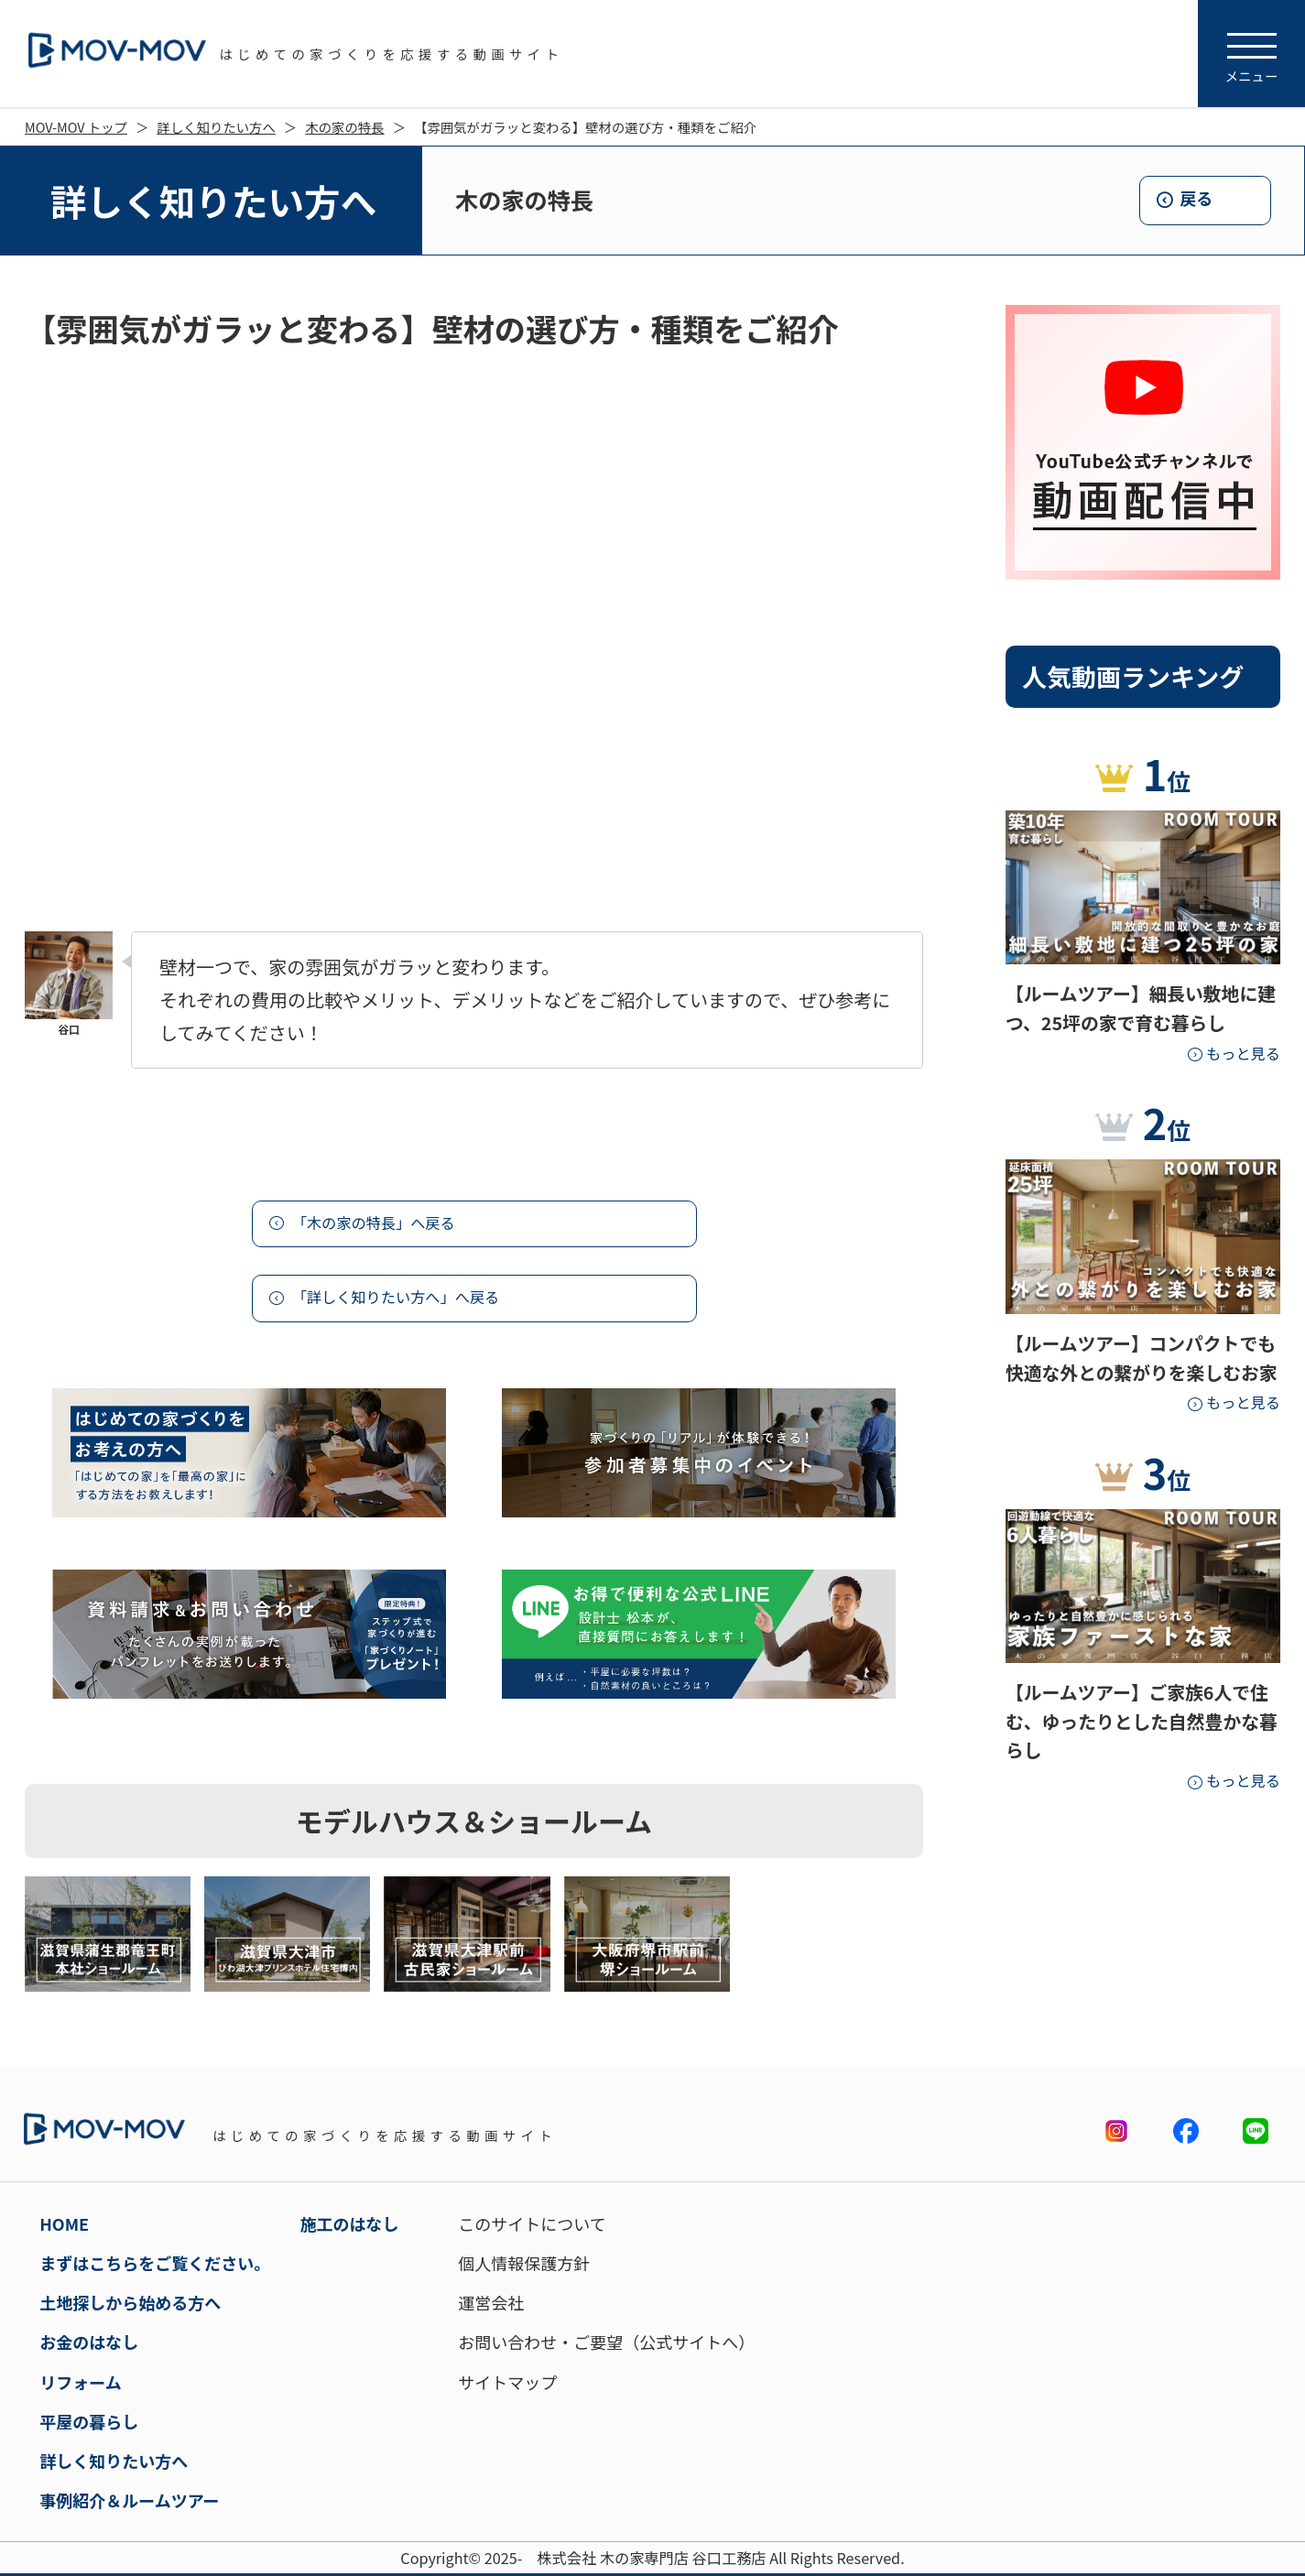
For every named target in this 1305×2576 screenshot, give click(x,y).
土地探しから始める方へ (130, 2302)
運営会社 (491, 2302)
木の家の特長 (344, 126)
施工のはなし (349, 2223)
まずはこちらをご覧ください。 (154, 2263)
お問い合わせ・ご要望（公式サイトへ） (606, 2341)
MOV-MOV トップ (76, 126)
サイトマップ (507, 2382)
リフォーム (80, 2382)
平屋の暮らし (88, 2421)
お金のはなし (88, 2341)
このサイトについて (531, 2223)
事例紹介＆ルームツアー (129, 2500)
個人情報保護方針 (524, 2263)
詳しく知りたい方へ (216, 126)
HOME (64, 2223)
